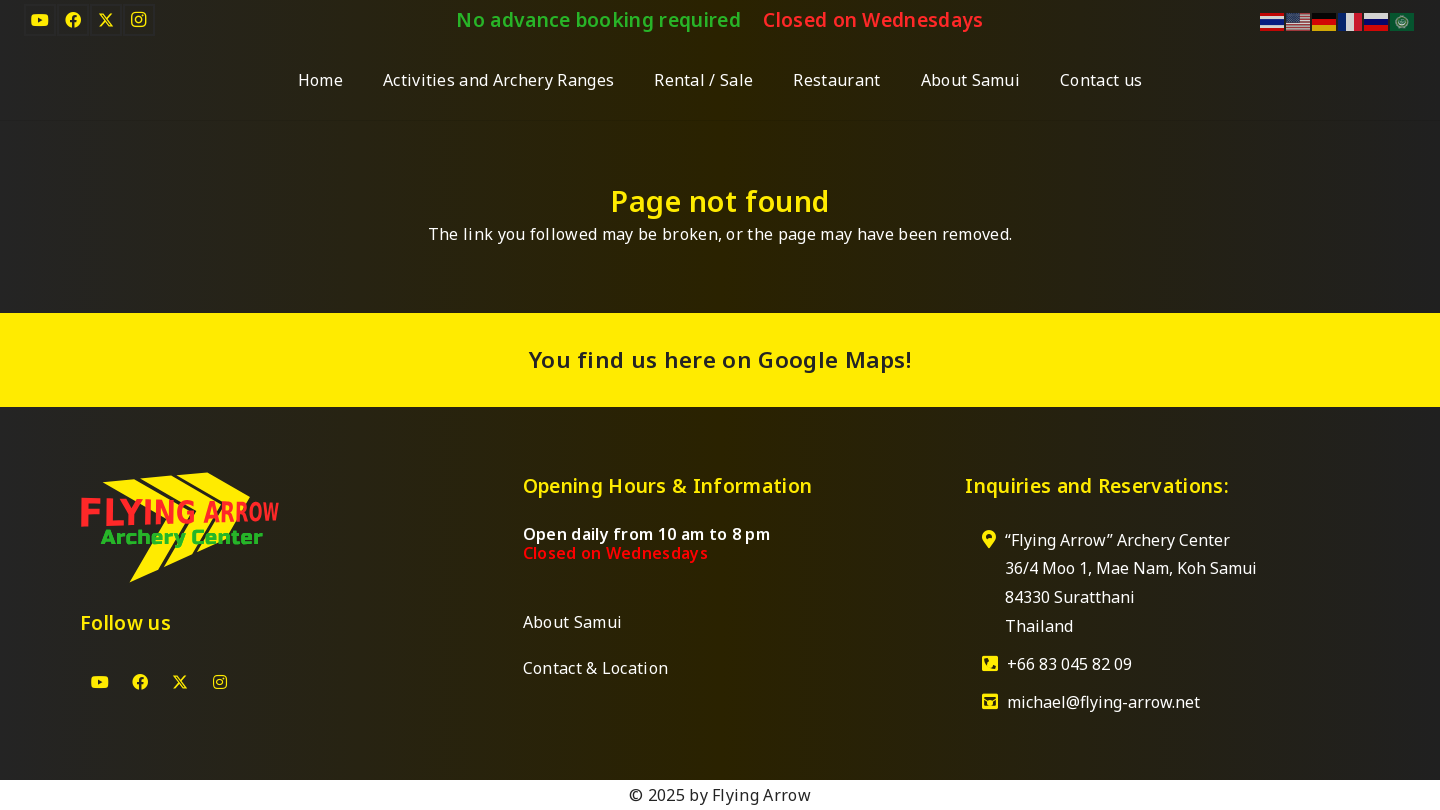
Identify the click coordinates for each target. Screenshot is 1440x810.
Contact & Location (596, 668)
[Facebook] (73, 20)
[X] (106, 20)
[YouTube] (40, 20)
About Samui (573, 622)
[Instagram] (139, 20)
